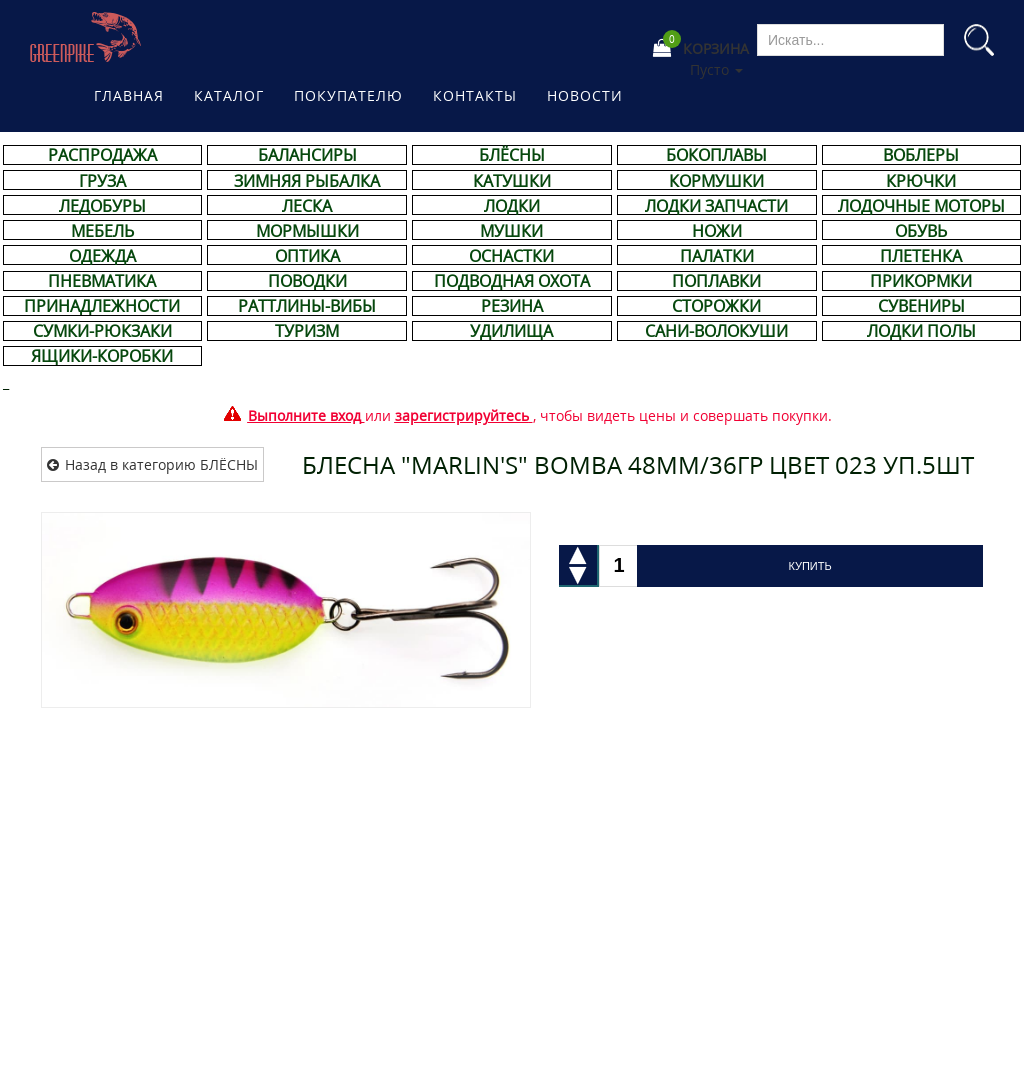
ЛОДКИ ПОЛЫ (921, 331)
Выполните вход (304, 415)
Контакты (475, 95)
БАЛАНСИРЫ (307, 155)
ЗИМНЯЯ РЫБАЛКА (307, 181)
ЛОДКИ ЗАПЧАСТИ (716, 206)
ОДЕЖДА (102, 256)
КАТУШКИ (512, 181)
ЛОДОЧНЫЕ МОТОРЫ (921, 206)
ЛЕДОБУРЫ (102, 206)
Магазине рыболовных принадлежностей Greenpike (86, 37)
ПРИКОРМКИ (921, 281)
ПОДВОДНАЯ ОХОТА (512, 281)
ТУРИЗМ (307, 331)
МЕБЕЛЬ (102, 231)
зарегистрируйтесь (462, 415)
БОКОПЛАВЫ (716, 155)
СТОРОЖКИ (716, 306)
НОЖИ (717, 231)
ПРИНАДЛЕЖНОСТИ (102, 306)
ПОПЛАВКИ (716, 281)
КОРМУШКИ (716, 181)
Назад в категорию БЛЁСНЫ (161, 464)
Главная (129, 95)
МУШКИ (511, 231)
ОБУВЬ (921, 231)
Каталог (229, 95)
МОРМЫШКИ (307, 231)
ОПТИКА (307, 256)
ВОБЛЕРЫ (921, 155)
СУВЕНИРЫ (921, 306)
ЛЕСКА (307, 206)
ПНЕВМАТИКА (102, 281)
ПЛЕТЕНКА (921, 256)
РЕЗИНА (512, 306)
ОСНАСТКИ (511, 256)
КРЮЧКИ (921, 181)
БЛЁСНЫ (512, 155)
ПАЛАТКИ (717, 256)
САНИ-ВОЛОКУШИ (716, 331)
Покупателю (348, 95)
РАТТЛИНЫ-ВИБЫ (307, 306)
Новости (585, 95)
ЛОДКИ (512, 206)
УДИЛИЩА (511, 331)
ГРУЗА (102, 181)
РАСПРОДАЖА (102, 155)
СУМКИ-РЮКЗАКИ (102, 331)
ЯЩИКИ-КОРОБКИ (102, 356)
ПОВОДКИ (307, 281)
